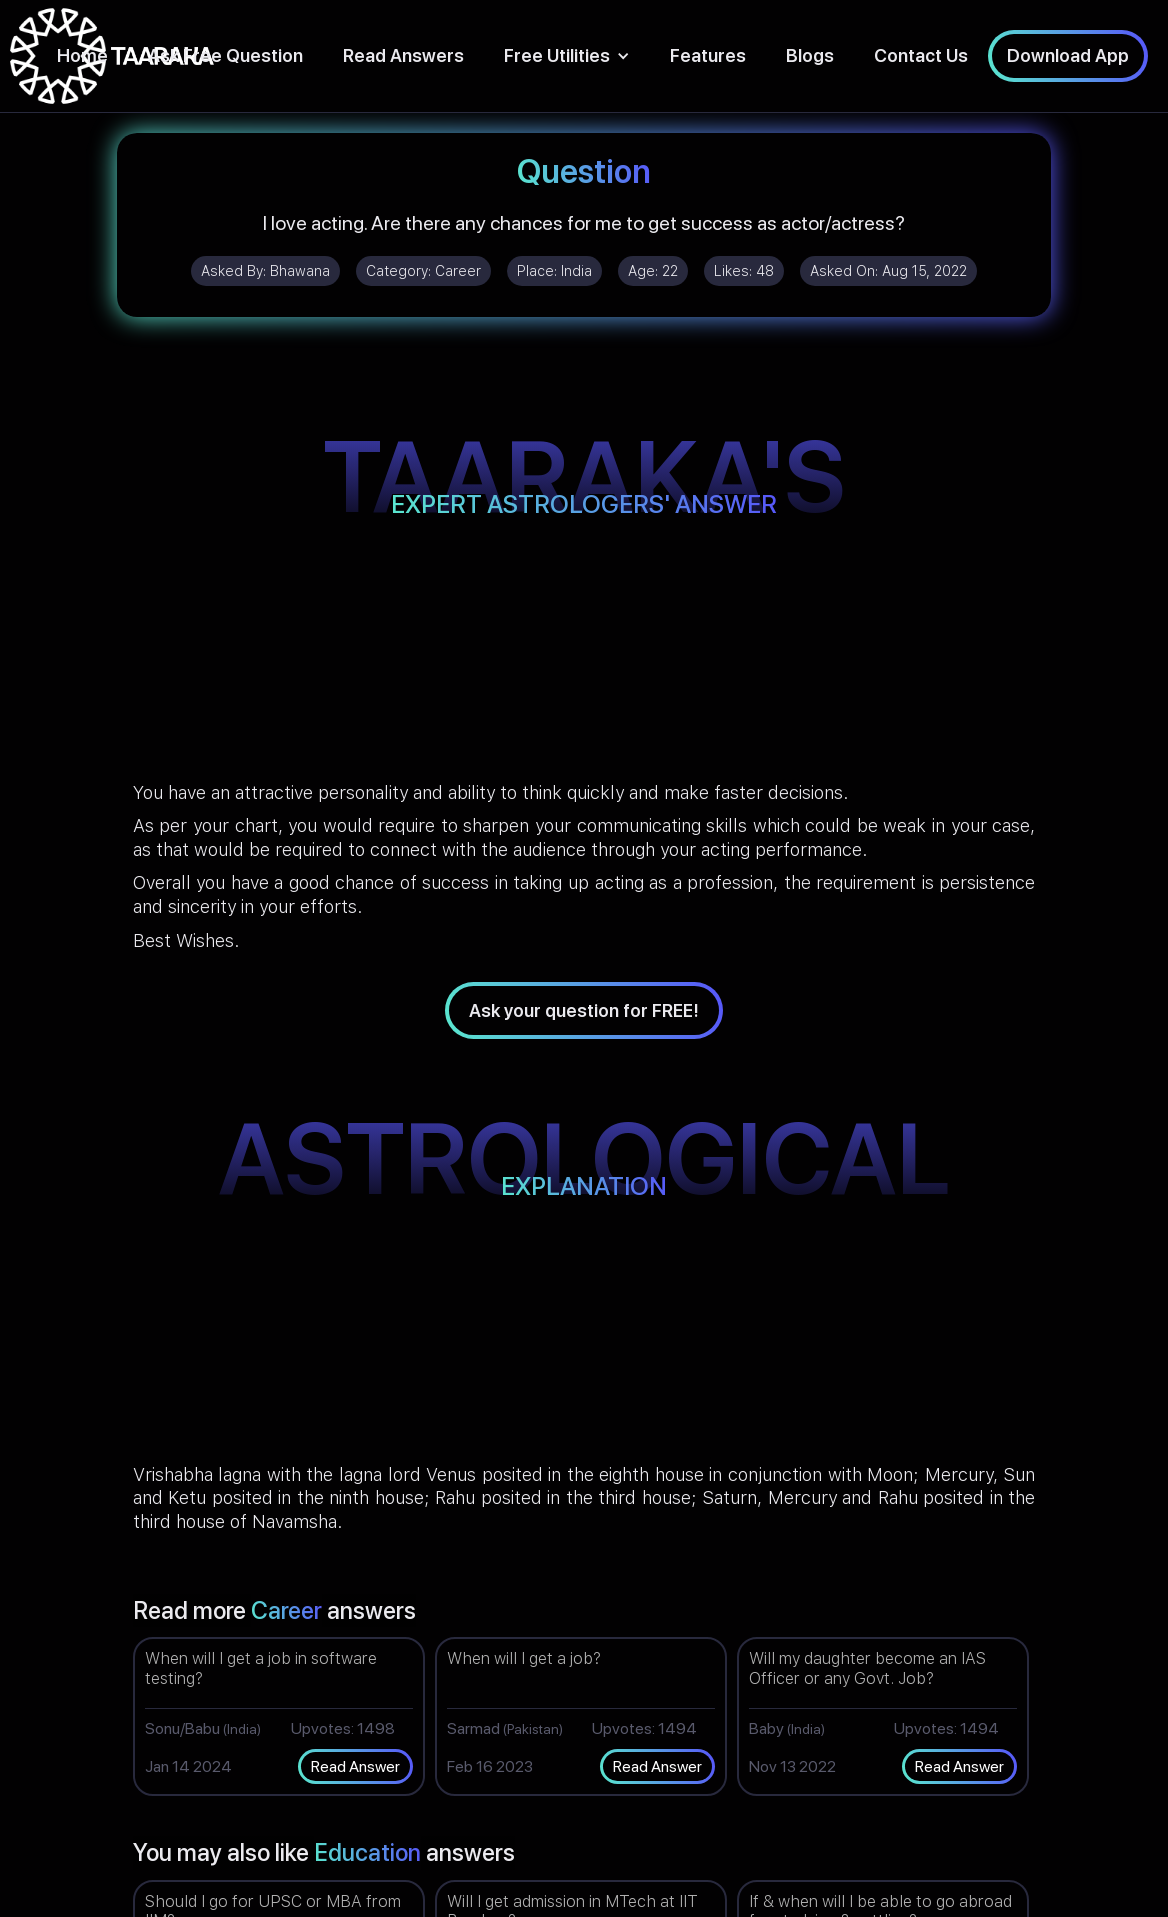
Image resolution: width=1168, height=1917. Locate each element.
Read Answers (403, 55)
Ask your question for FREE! (584, 1010)
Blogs (810, 55)
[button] (567, 55)
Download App (1068, 55)
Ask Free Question (225, 55)
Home (82, 55)
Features (708, 55)
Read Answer (355, 1766)
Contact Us (921, 55)
